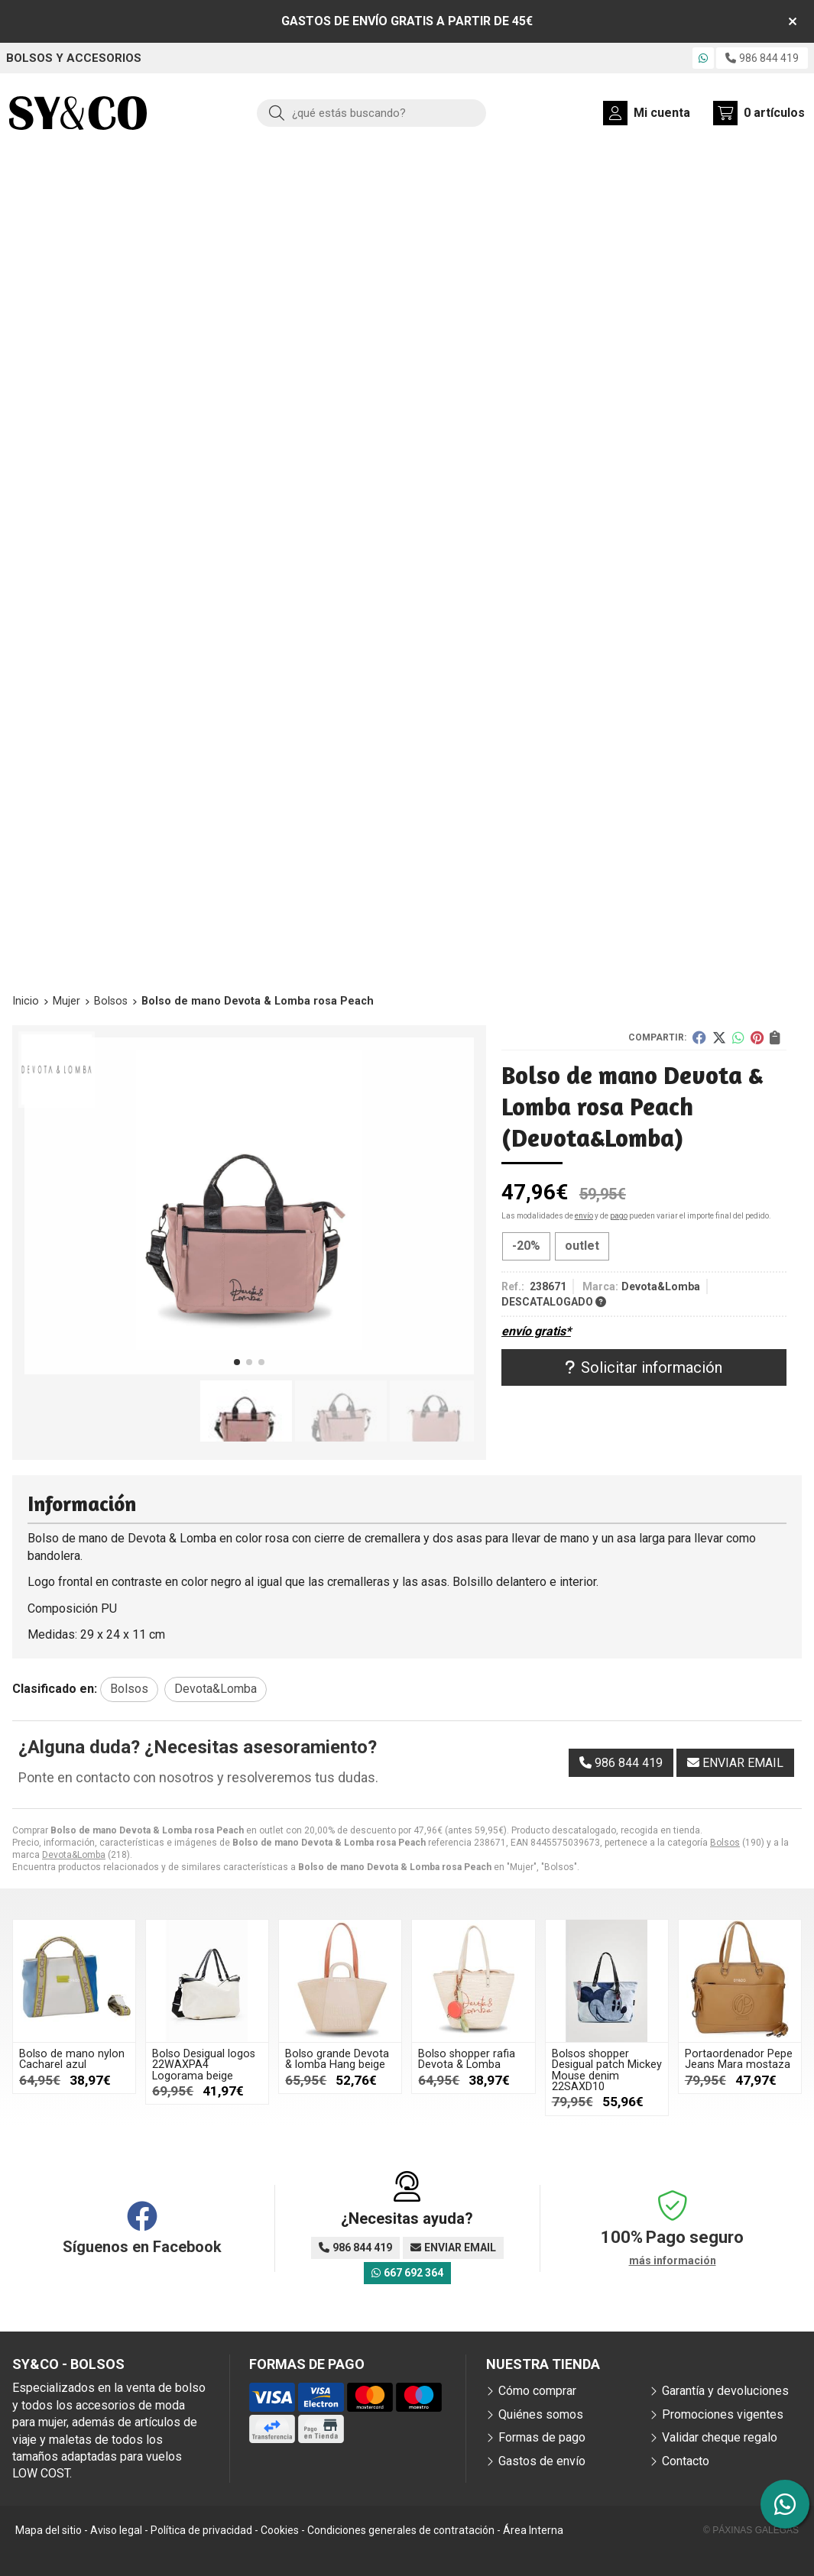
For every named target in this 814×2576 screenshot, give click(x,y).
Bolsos (725, 1842)
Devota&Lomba (73, 1854)
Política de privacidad (201, 2530)
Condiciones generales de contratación (401, 2530)
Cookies (280, 2530)
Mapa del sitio (48, 2530)
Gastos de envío (541, 2461)
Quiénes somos (540, 2414)
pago (619, 1216)
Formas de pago (541, 2437)
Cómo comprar (537, 2390)
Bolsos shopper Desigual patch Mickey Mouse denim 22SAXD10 (607, 2070)
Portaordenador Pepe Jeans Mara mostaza (739, 2059)
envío (584, 1216)
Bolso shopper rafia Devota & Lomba (466, 2059)
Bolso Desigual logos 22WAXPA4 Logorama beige (203, 2064)
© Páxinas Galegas (751, 2530)
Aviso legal (116, 2530)
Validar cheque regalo (719, 2437)
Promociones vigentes (722, 2414)
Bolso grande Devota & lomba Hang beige (337, 2059)
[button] (237, 1362)
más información (672, 2260)
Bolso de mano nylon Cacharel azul (72, 2059)
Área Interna (533, 2530)
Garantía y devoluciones (725, 2390)
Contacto (685, 2461)
